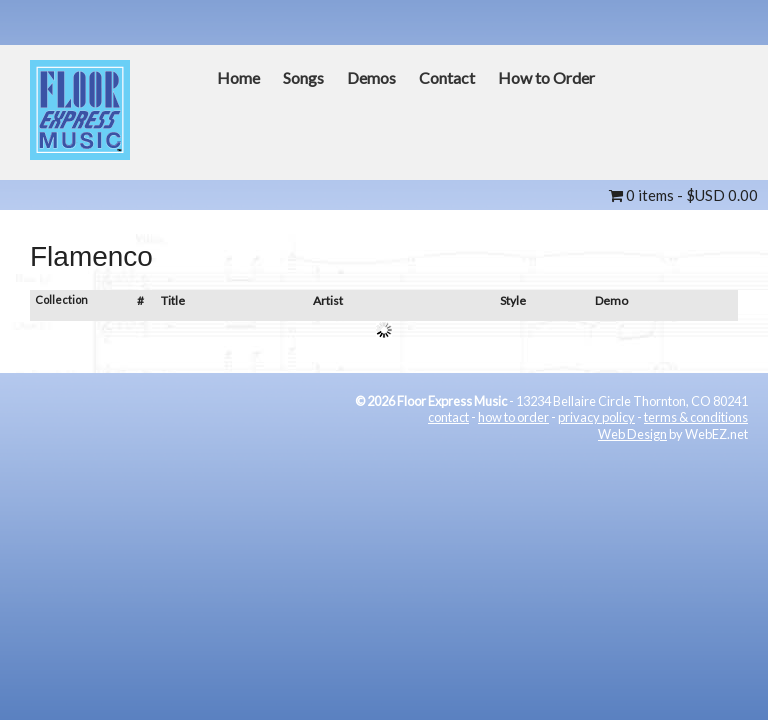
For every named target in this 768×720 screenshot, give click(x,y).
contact (448, 417)
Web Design (632, 434)
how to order (513, 417)
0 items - (683, 195)
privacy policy (596, 417)
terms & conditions (696, 417)
